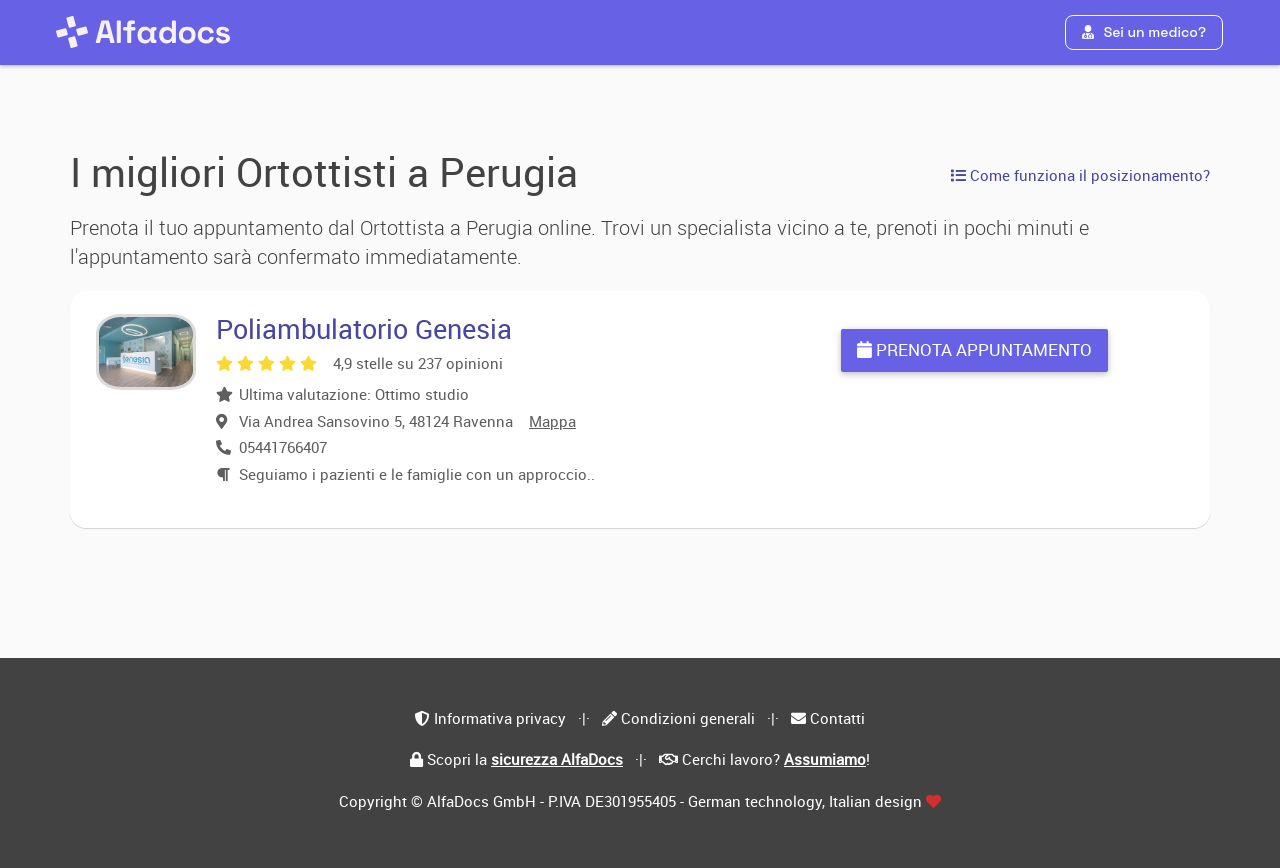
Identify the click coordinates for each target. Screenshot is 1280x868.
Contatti (837, 718)
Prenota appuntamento (974, 349)
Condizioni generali (688, 718)
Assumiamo (825, 759)
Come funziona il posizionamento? (1080, 175)
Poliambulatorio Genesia (364, 328)
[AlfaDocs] (143, 32)
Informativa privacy (500, 718)
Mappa (552, 421)
